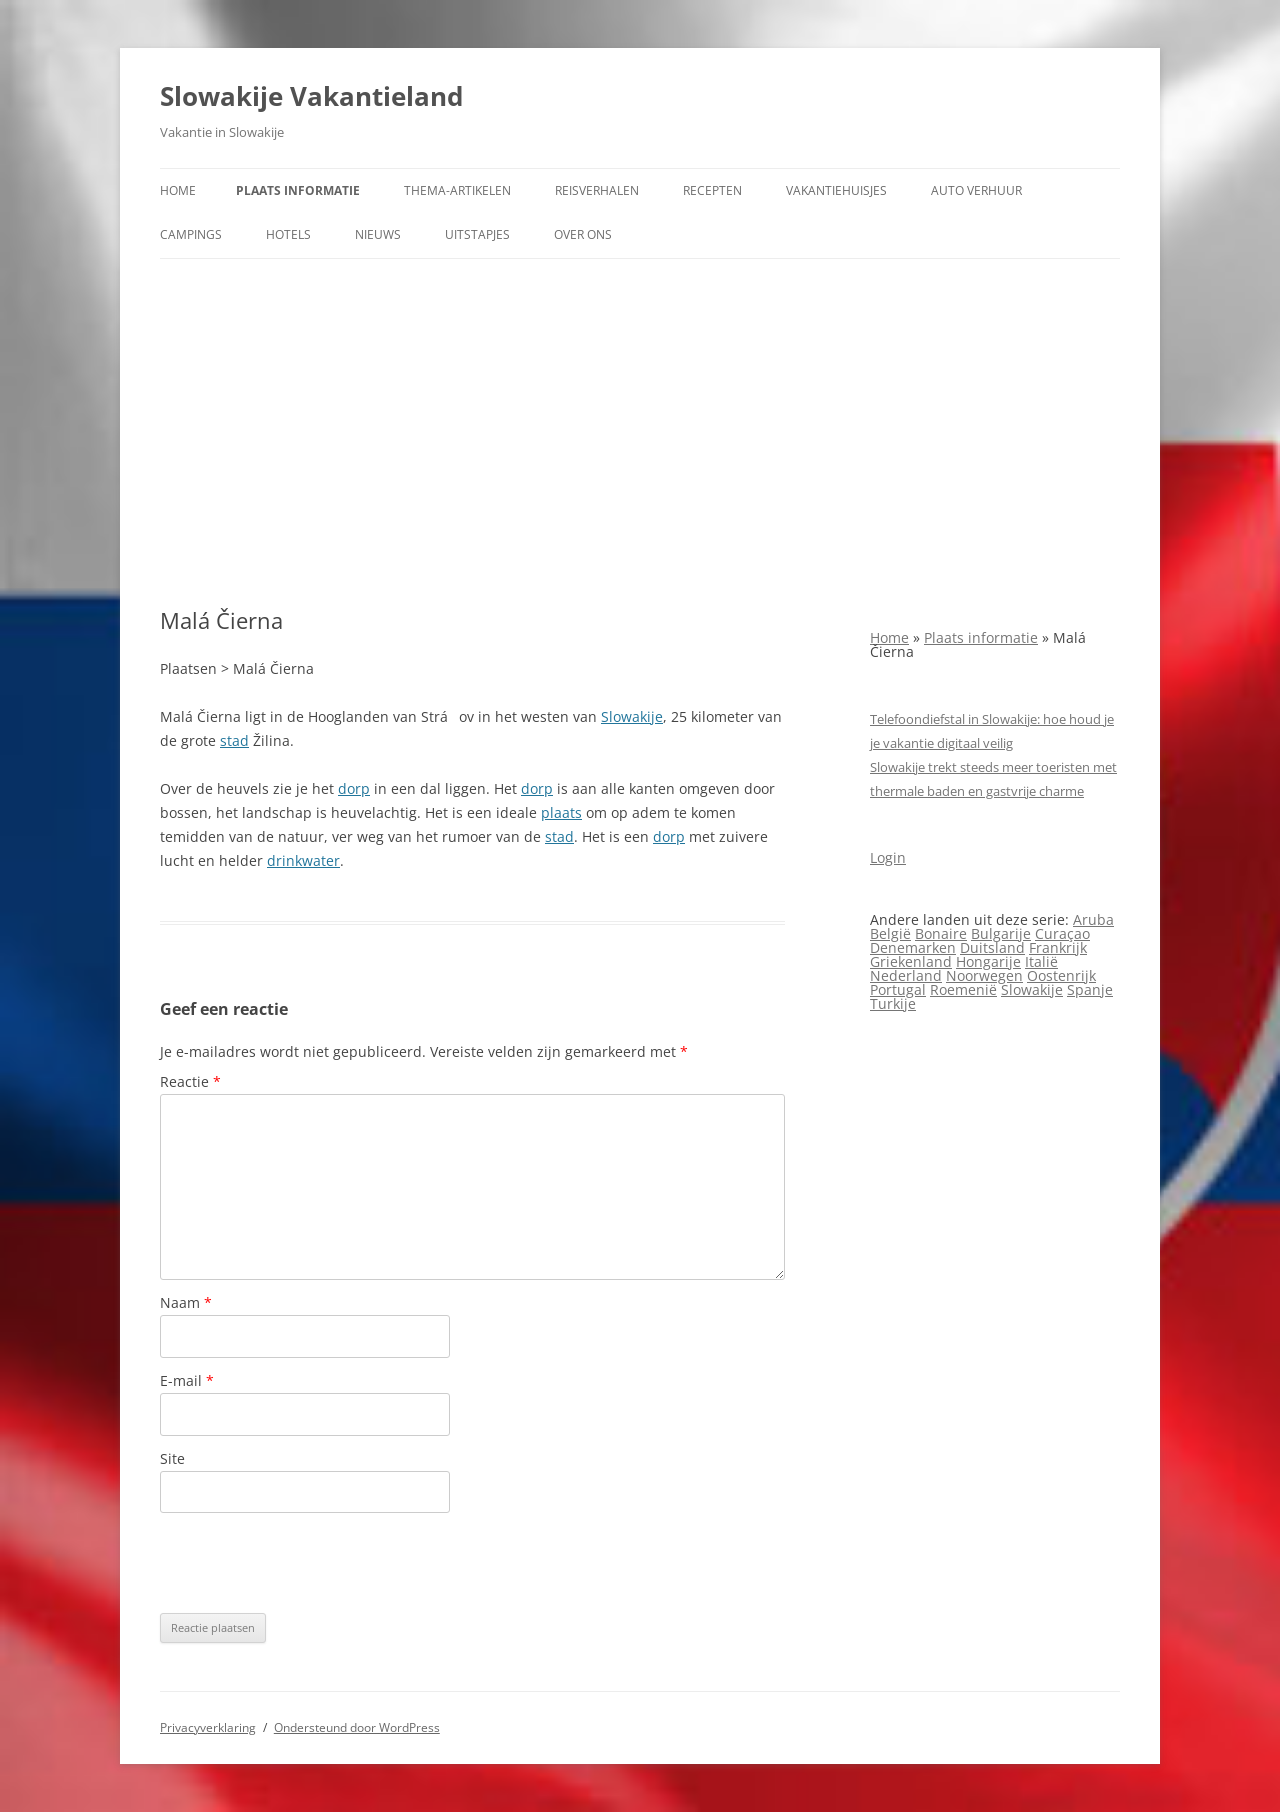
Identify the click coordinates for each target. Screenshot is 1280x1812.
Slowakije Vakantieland (311, 96)
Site (172, 1458)
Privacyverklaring (208, 1727)
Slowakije (632, 716)
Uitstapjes (477, 234)
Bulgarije (1001, 933)
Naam (186, 1302)
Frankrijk (1058, 947)
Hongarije (988, 961)
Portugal (898, 989)
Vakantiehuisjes (836, 190)
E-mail (187, 1380)
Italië (1041, 961)
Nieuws (378, 234)
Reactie (190, 1081)
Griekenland (911, 961)
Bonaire (941, 933)
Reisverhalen (597, 190)
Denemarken (913, 947)
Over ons (583, 234)
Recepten (712, 190)
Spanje (1090, 989)
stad (234, 740)
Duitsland (992, 947)
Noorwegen (984, 975)
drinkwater (303, 860)
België (890, 933)
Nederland (906, 975)
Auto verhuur (976, 190)
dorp (354, 788)
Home (178, 190)
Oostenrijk (1061, 975)
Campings (191, 234)
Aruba (1093, 919)
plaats (561, 812)
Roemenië (963, 989)
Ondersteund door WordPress (357, 1727)
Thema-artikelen (457, 190)
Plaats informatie (298, 190)
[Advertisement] (640, 433)
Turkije (893, 1003)
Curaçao (1062, 933)
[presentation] (312, 1563)
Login (888, 857)
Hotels (288, 234)
